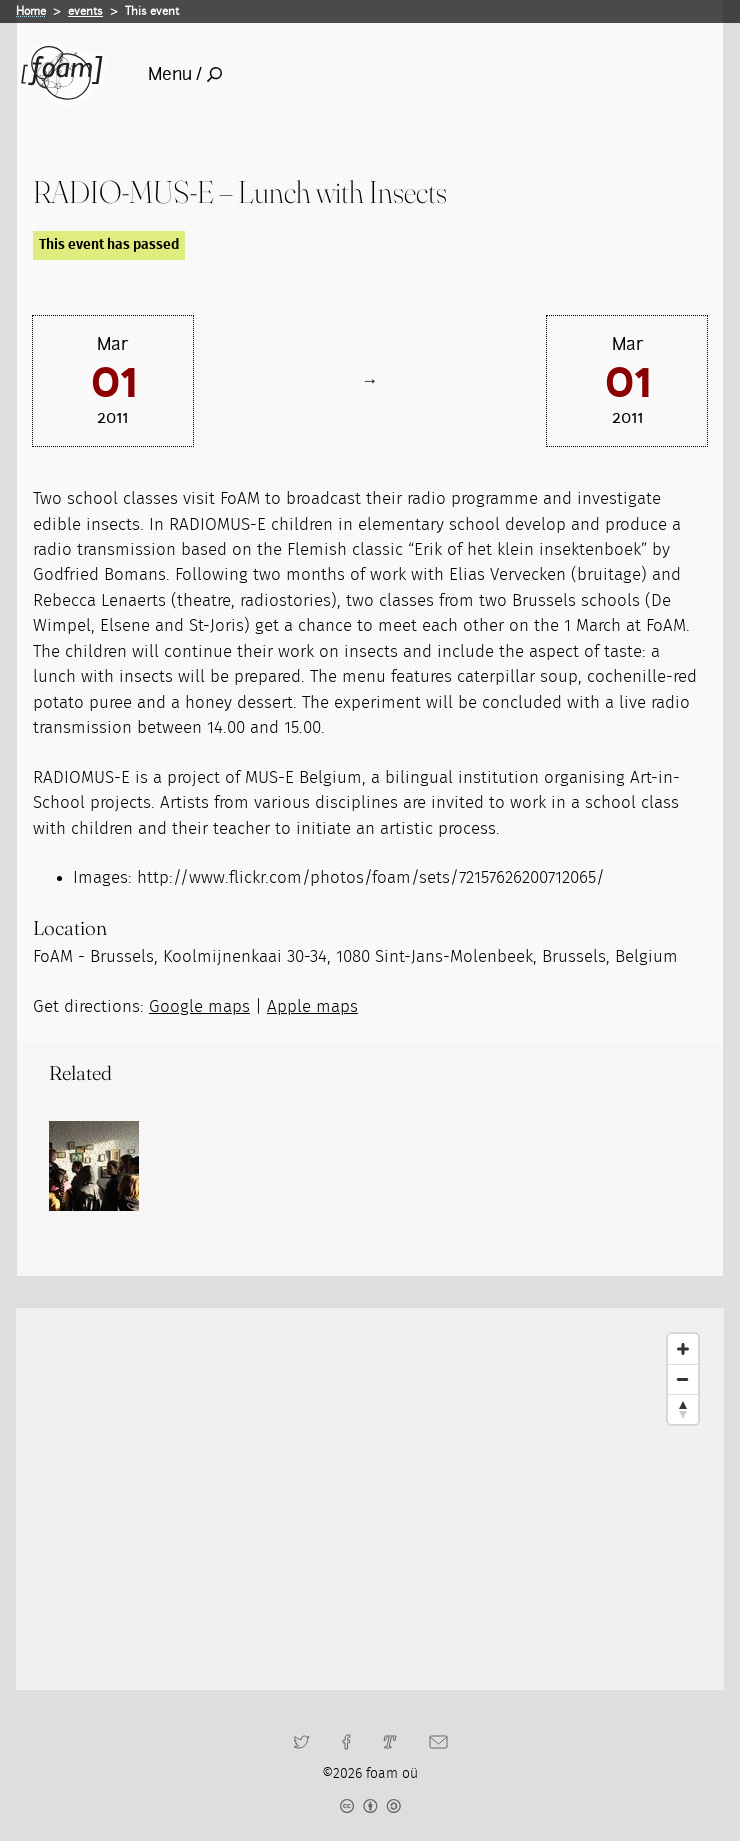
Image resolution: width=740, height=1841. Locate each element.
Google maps (199, 1006)
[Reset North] (683, 1409)
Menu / (185, 74)
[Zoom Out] (683, 1379)
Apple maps (312, 1006)
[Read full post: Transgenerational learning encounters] (94, 1166)
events (85, 11)
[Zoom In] (683, 1349)
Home (31, 11)
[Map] (370, 1499)
